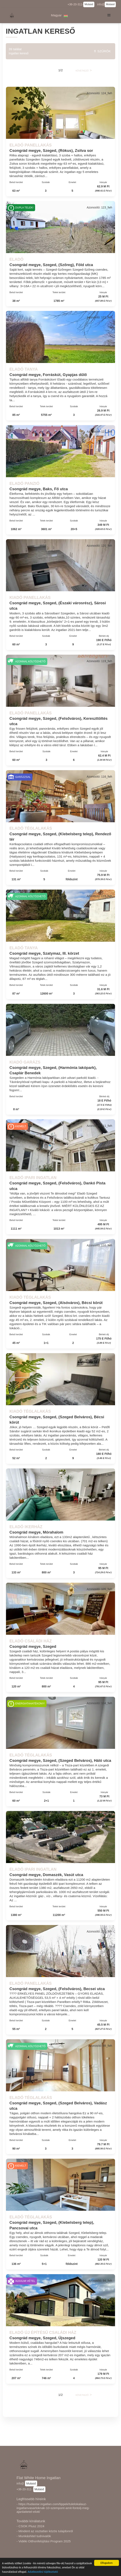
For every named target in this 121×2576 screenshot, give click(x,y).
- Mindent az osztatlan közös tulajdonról (45, 2531)
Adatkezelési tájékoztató (52, 2572)
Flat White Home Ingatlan (38, 2478)
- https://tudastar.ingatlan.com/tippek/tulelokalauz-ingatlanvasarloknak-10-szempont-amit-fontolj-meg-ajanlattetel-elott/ (53, 2507)
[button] (59, 15)
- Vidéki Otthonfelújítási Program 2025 (44, 2541)
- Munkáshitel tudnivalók (34, 2536)
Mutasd (88, 4)
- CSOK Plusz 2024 (30, 2526)
